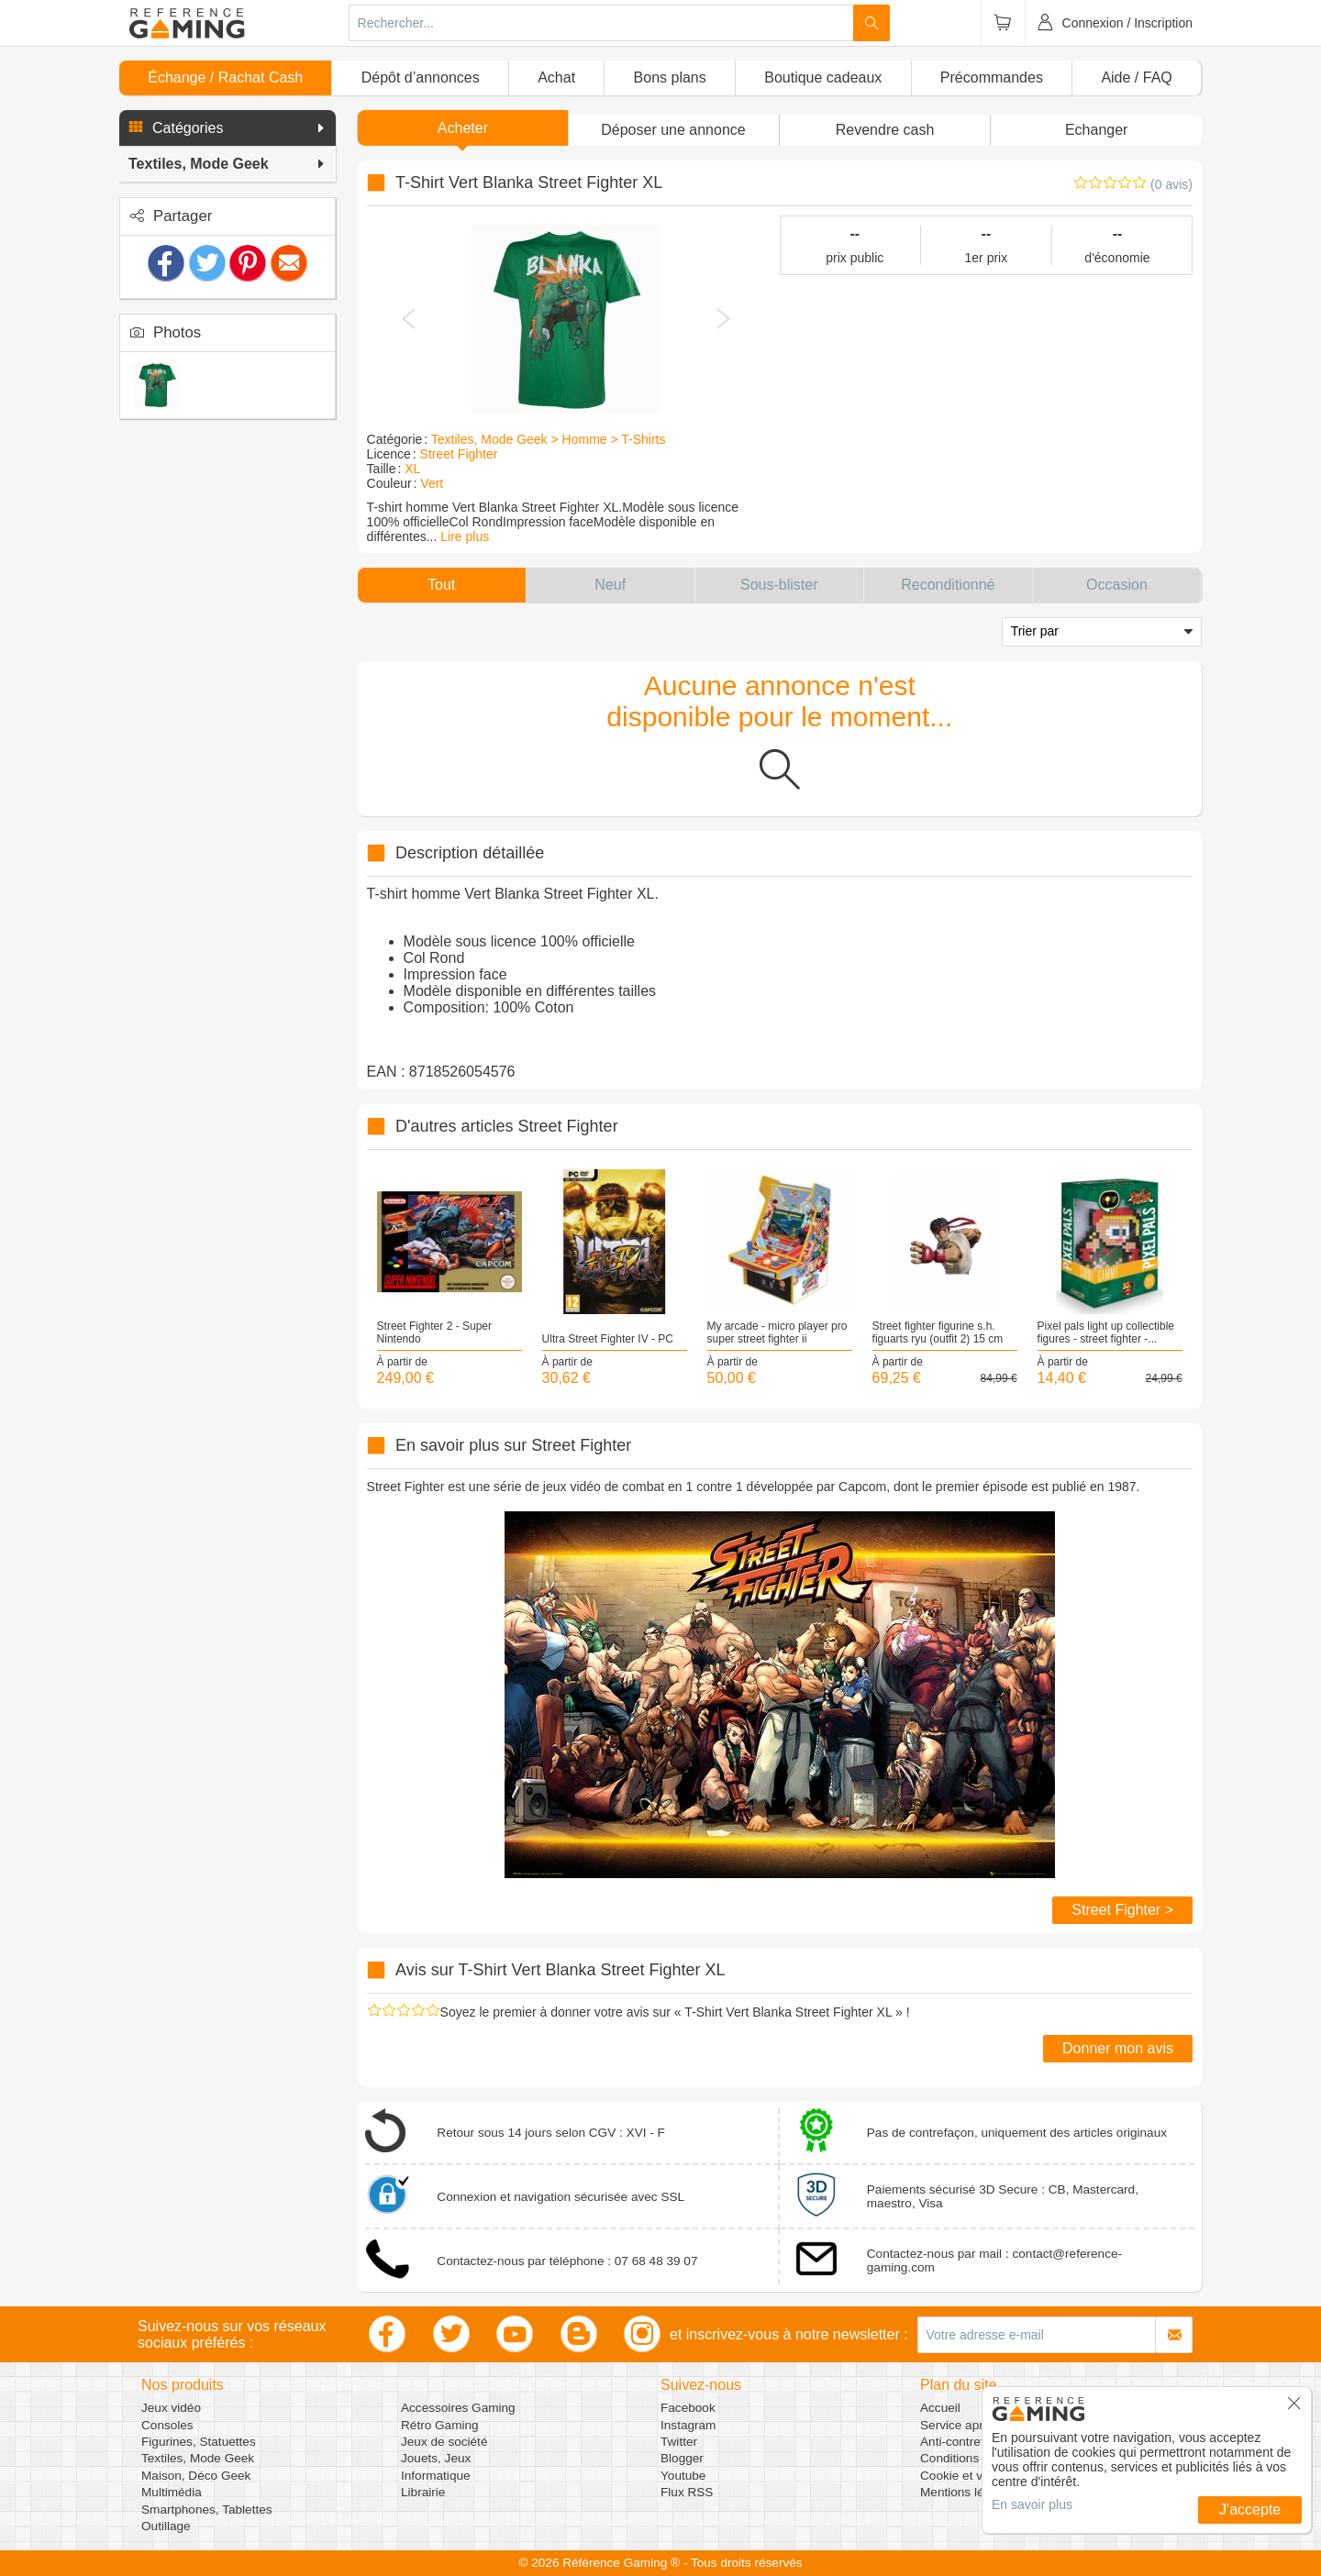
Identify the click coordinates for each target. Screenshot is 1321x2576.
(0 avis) (1171, 184)
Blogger (682, 2458)
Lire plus (464, 536)
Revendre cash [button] (885, 130)
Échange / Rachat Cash (225, 77)
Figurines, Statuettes (198, 2442)
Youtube (682, 2475)
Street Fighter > (1122, 1910)
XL (412, 468)
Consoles (167, 2425)
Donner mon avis (1117, 2048)
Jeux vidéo (171, 2408)
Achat (556, 77)
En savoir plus (1032, 2504)
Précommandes (991, 77)
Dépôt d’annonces (420, 77)
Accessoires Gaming (458, 2408)
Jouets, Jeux (436, 2458)
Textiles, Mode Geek (197, 2458)
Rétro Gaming (440, 2425)
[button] (227, 128)
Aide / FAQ (1136, 77)
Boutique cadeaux (823, 77)
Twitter (678, 2442)
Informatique (436, 2475)
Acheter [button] (463, 128)
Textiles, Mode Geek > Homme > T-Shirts (548, 439)
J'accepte (1250, 2509)
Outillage (166, 2526)
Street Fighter (459, 454)
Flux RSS (686, 2492)
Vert (431, 483)
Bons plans (670, 77)
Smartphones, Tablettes (206, 2509)
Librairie (423, 2492)
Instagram (688, 2425)
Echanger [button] (1096, 130)
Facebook (688, 2408)
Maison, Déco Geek (195, 2475)
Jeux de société (444, 2442)
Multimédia (171, 2492)
